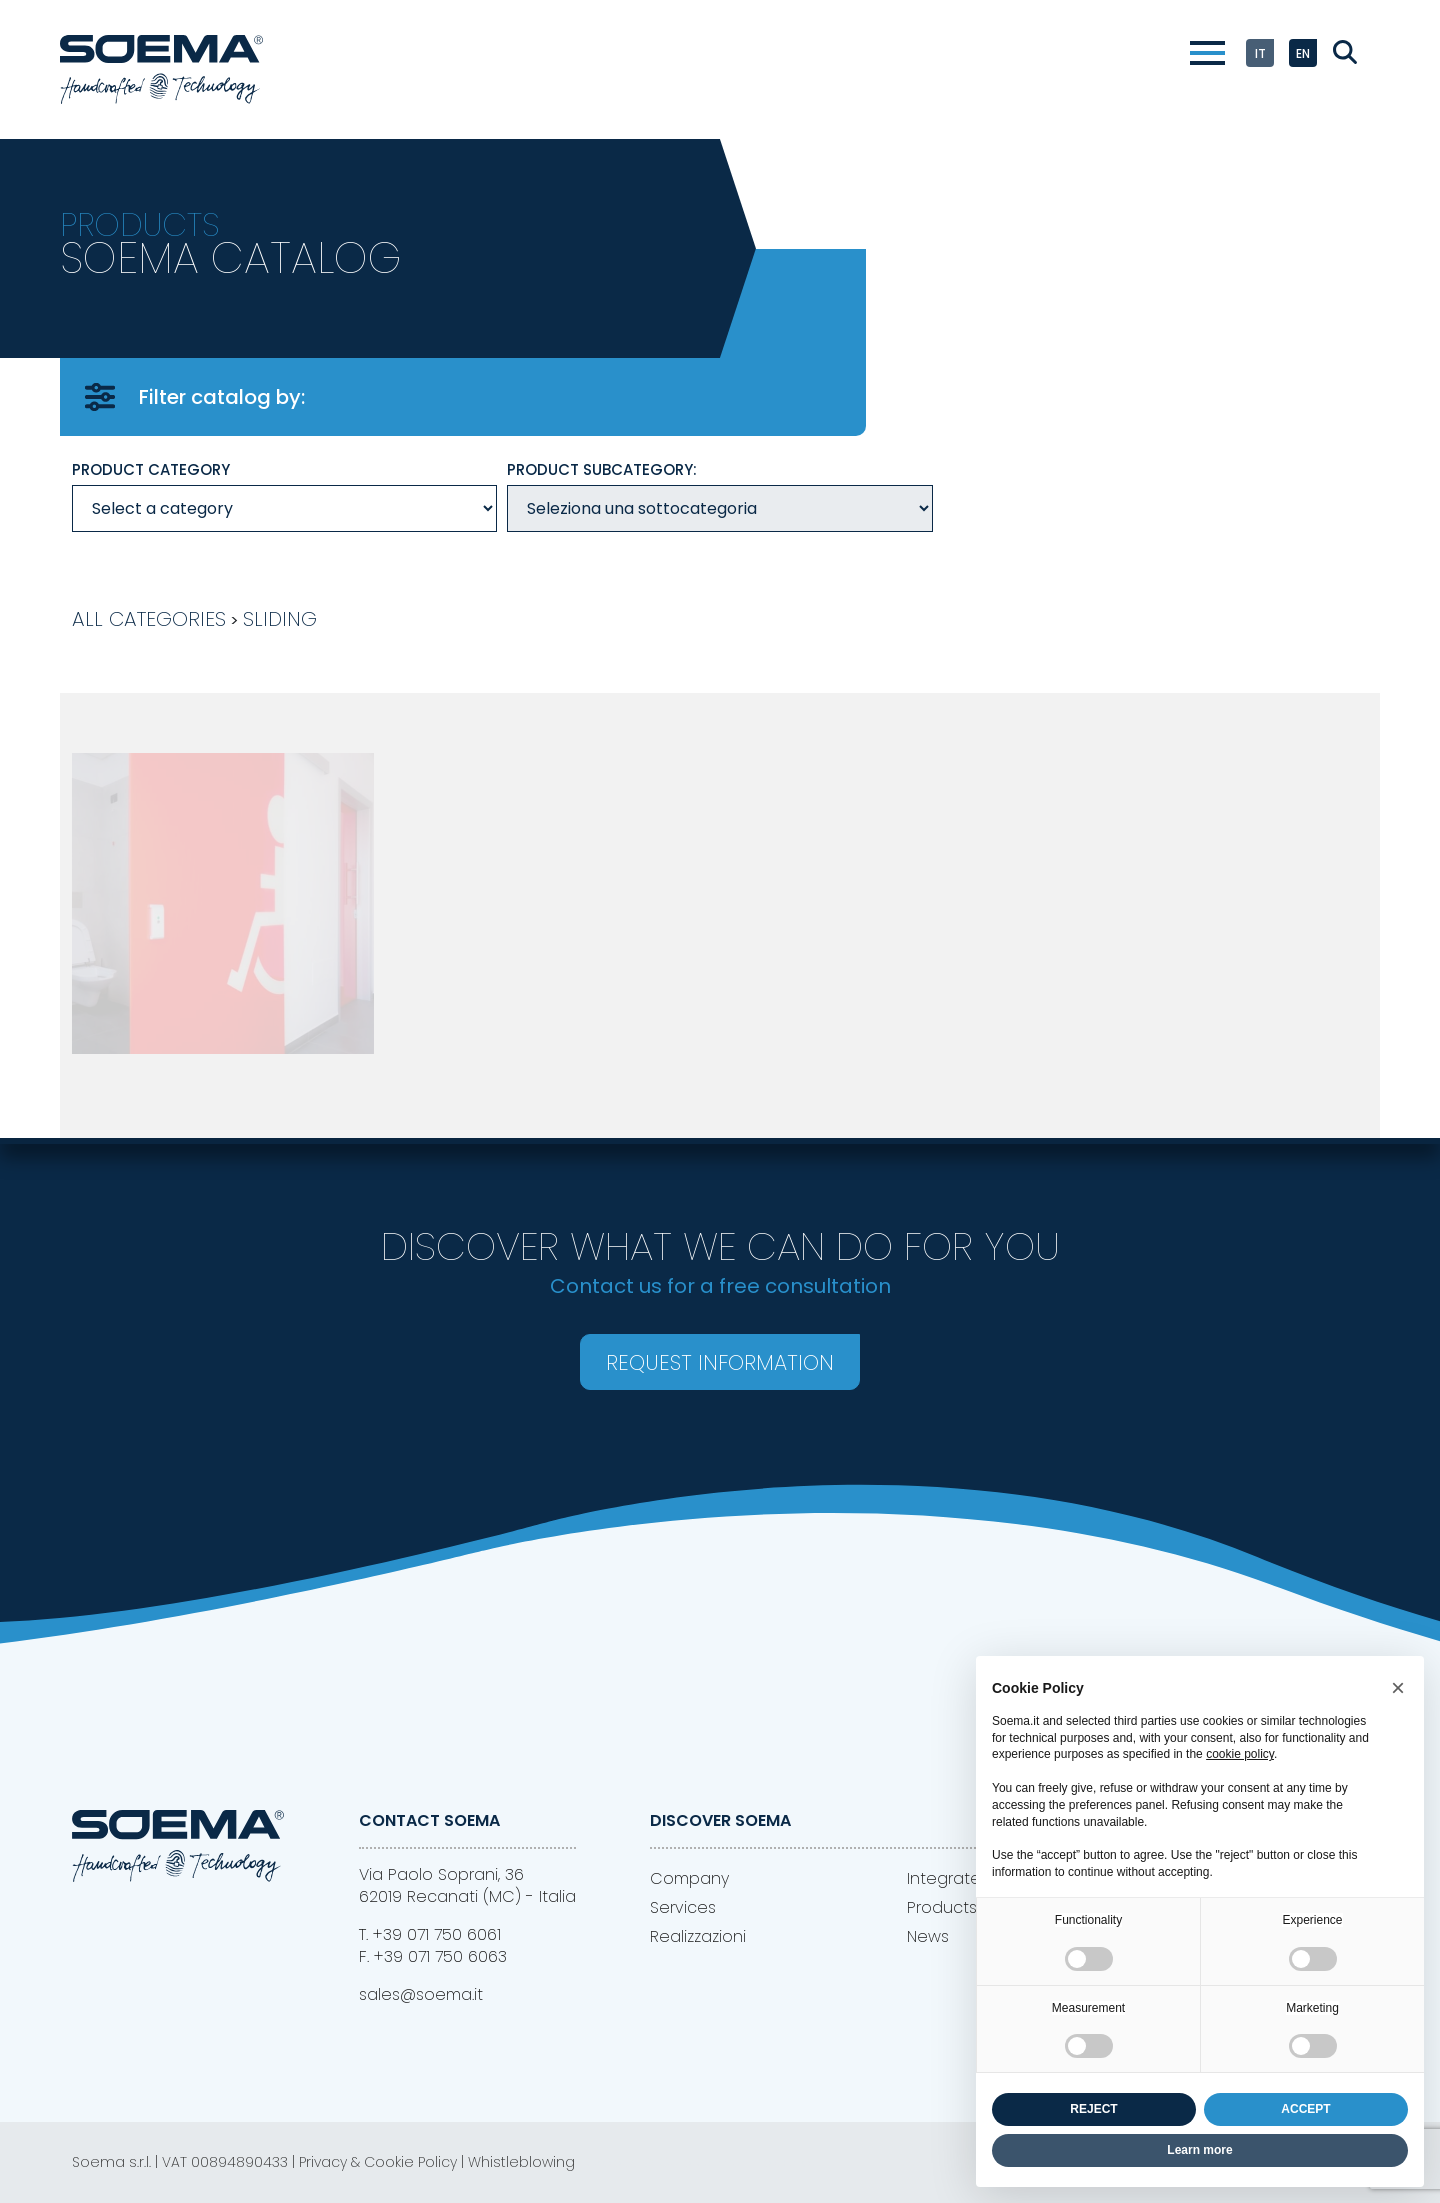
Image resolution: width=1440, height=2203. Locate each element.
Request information (720, 1362)
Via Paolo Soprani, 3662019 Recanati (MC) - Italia (467, 1885)
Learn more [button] (1199, 2150)
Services (683, 1907)
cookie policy (1240, 1754)
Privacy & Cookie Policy (378, 2162)
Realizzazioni (698, 1936)
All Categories (149, 619)
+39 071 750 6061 (437, 1934)
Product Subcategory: (602, 469)
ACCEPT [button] (1305, 2109)
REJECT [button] (1093, 2109)
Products (942, 1907)
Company (689, 1878)
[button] (1398, 1688)
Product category (151, 469)
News (928, 1936)
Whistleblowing (521, 2162)
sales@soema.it (421, 1994)
